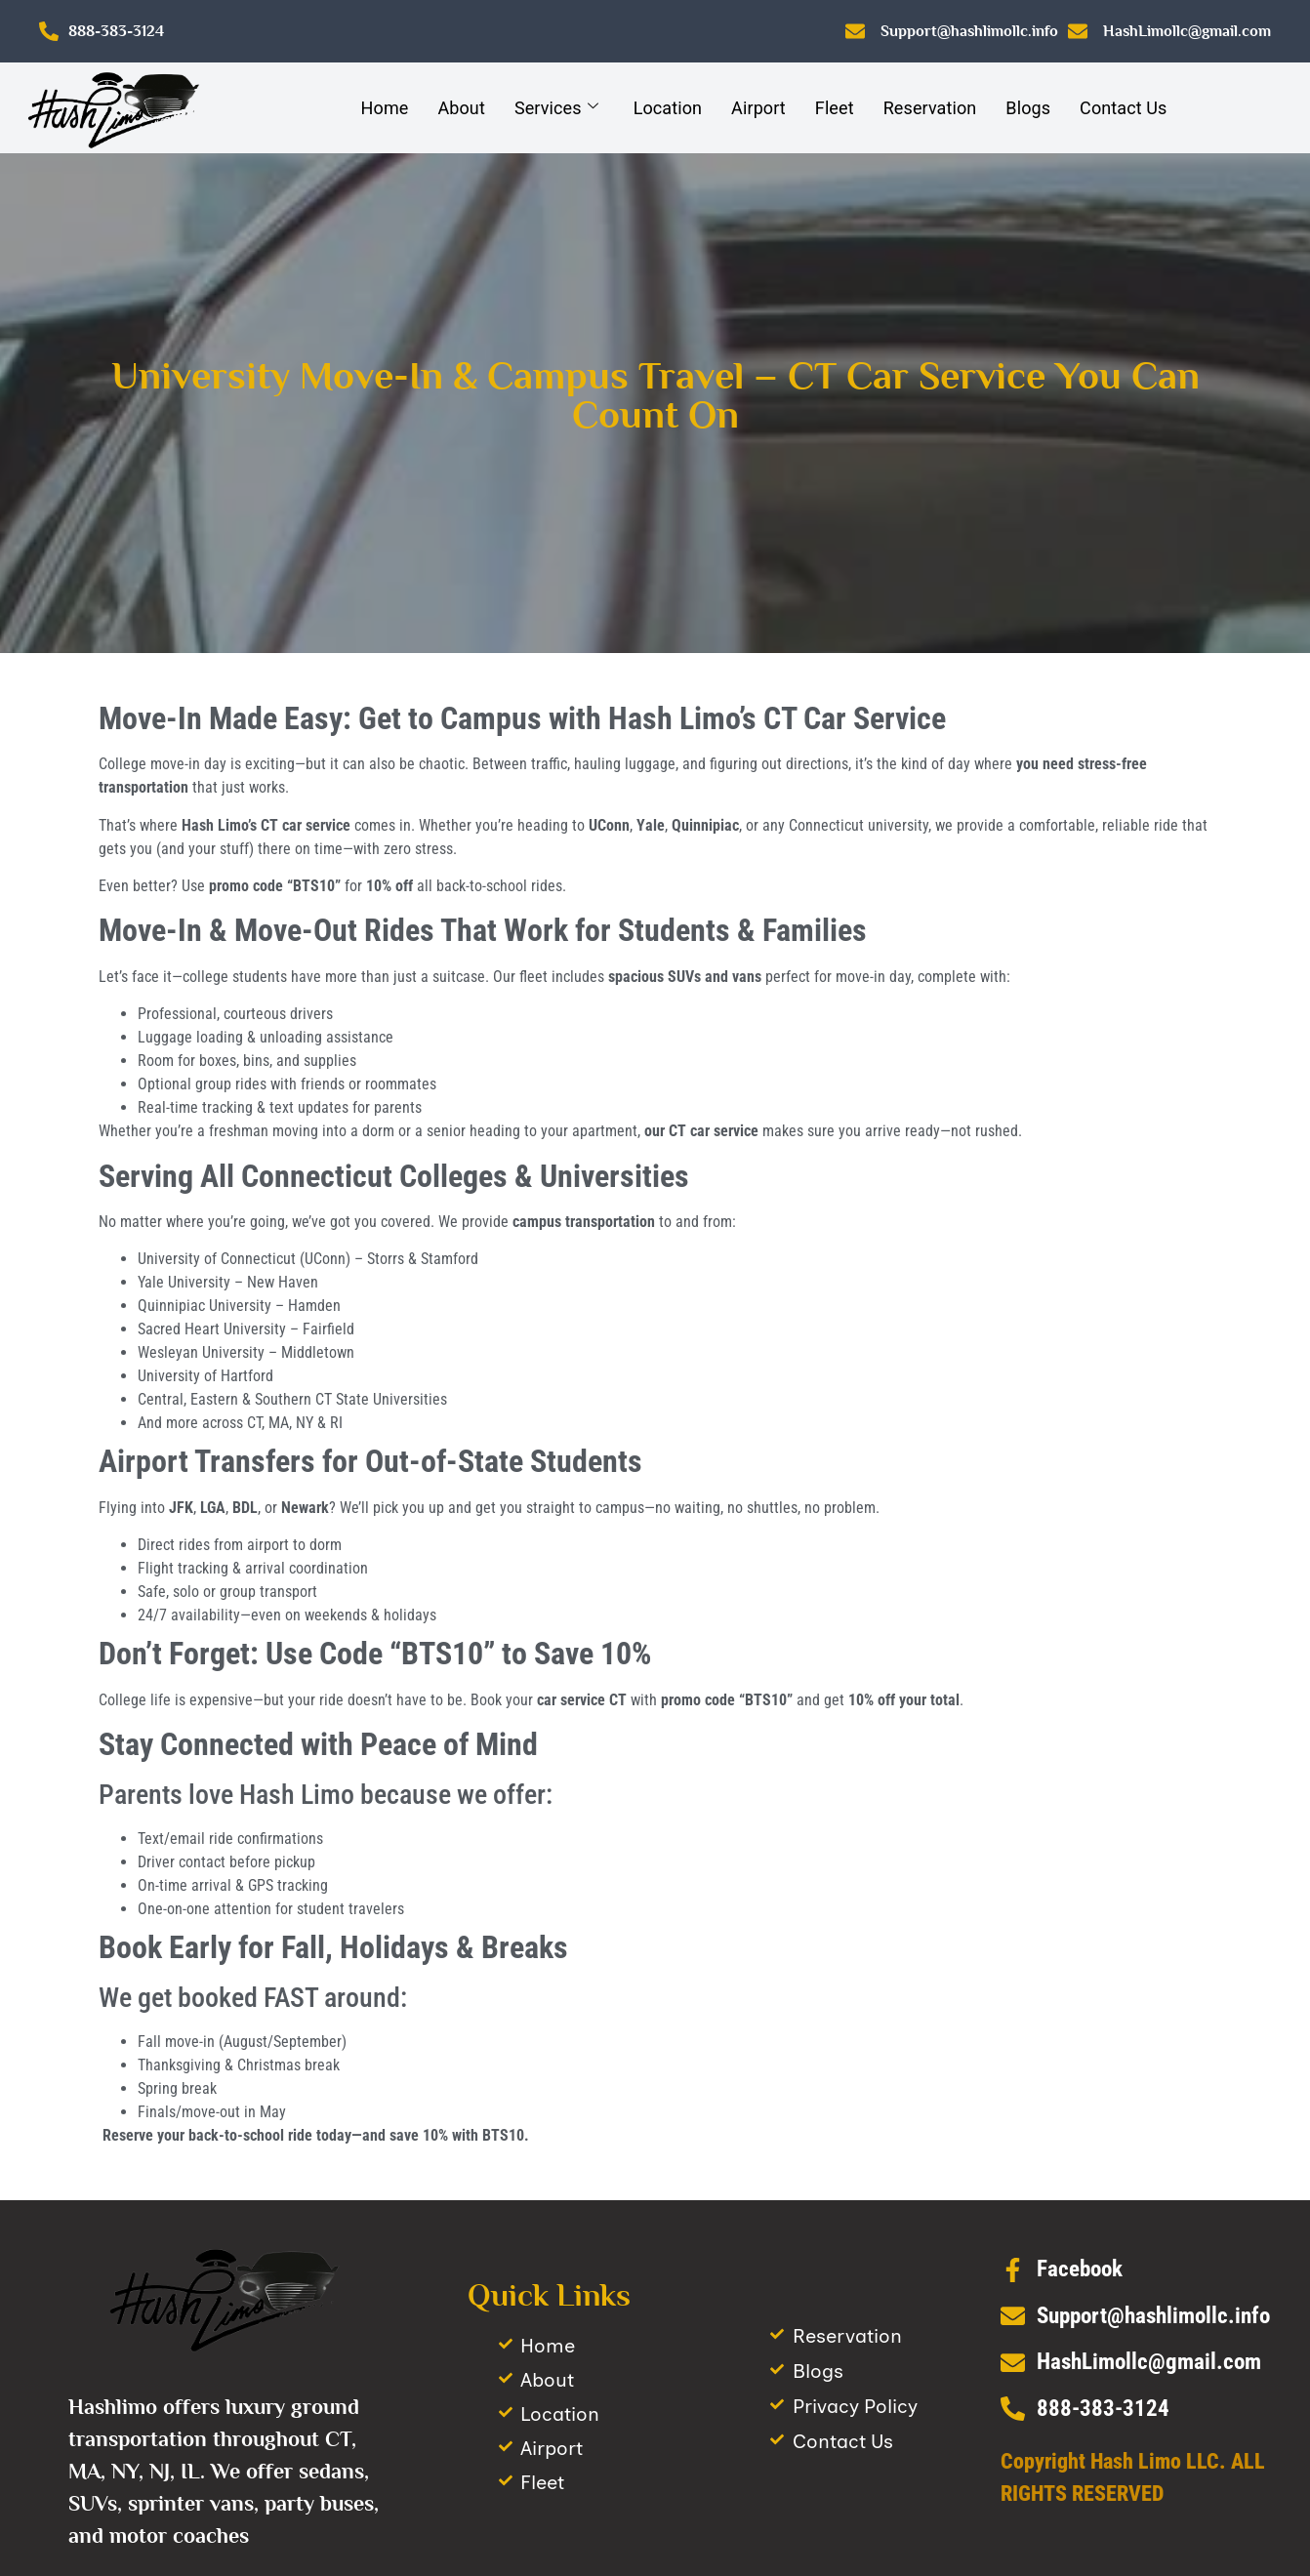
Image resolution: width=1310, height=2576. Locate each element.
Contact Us (1123, 108)
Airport (758, 108)
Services (556, 108)
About (460, 108)
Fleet (834, 108)
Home (385, 108)
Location (668, 108)
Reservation (930, 108)
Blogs (1027, 108)
